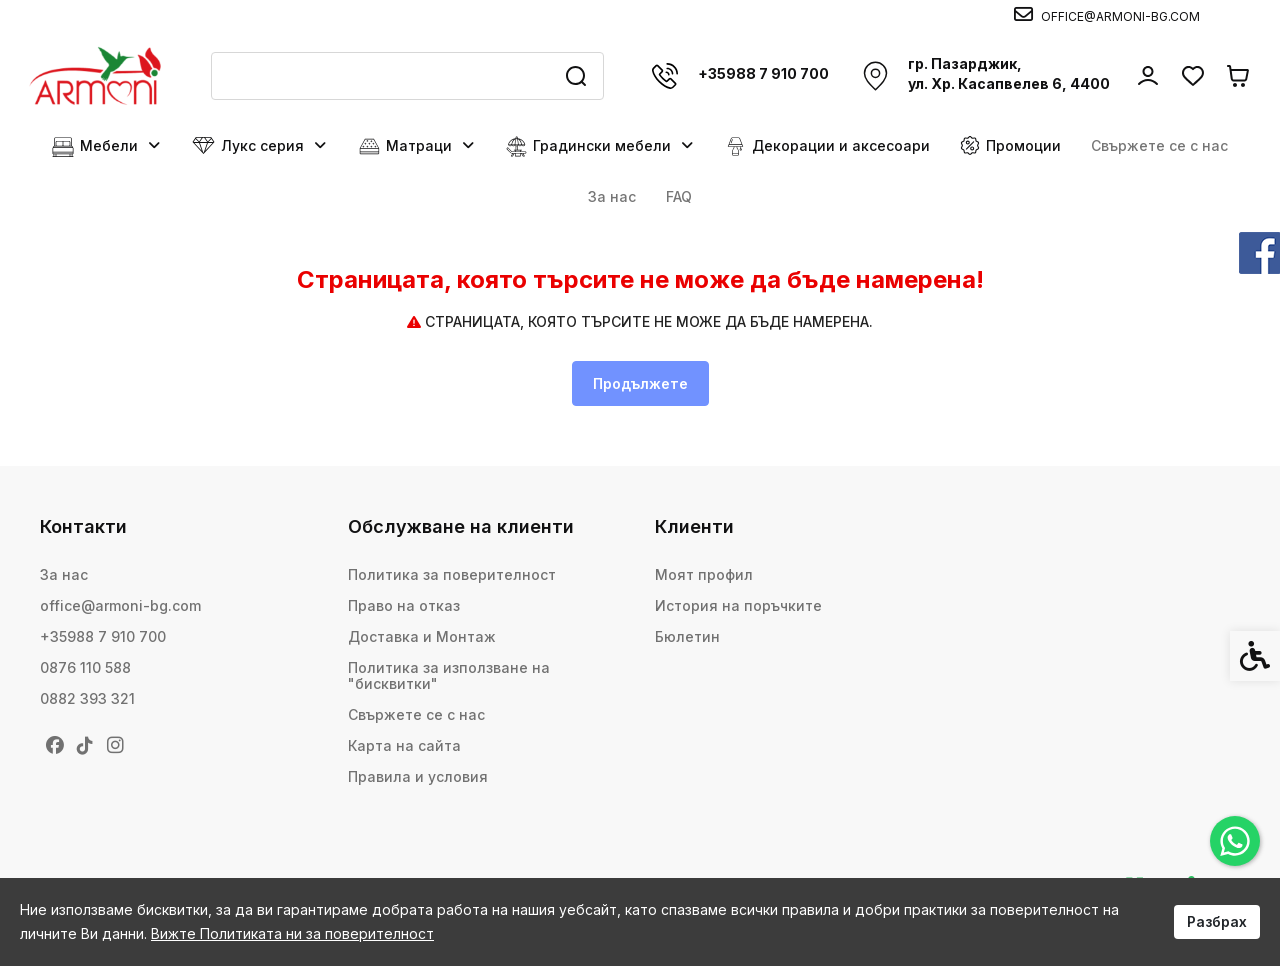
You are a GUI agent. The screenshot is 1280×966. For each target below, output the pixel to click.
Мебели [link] (107, 146)
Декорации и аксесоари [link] (827, 146)
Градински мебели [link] (600, 146)
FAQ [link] (679, 196)
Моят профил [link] (704, 574)
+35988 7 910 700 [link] (103, 636)
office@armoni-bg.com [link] (120, 605)
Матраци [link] (417, 146)
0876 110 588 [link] (85, 667)
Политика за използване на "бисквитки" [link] (449, 675)
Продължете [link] (640, 383)
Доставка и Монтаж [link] (422, 636)
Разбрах (1217, 921)
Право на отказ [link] (404, 605)
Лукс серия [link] (260, 146)
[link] (1235, 841)
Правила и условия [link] (418, 776)
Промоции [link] (1010, 145)
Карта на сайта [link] (404, 745)
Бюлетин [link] (687, 636)
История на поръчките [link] (738, 605)
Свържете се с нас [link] (1159, 145)
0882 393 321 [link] (87, 698)
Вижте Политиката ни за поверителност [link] (292, 933)
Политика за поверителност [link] (452, 574)
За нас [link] (612, 196)
